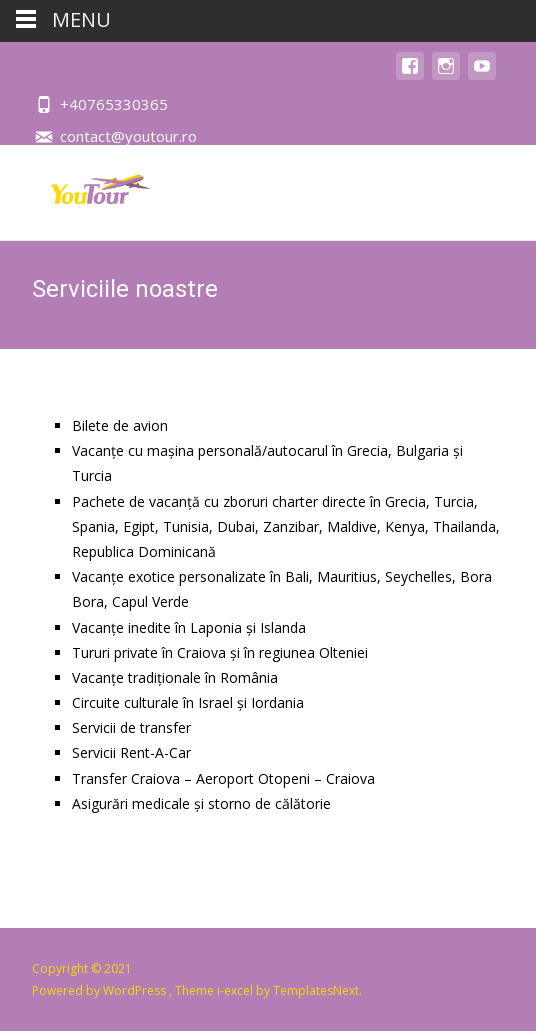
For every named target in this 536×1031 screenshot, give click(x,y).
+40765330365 (114, 104)
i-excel (236, 990)
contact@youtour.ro (128, 136)
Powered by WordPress (100, 990)
